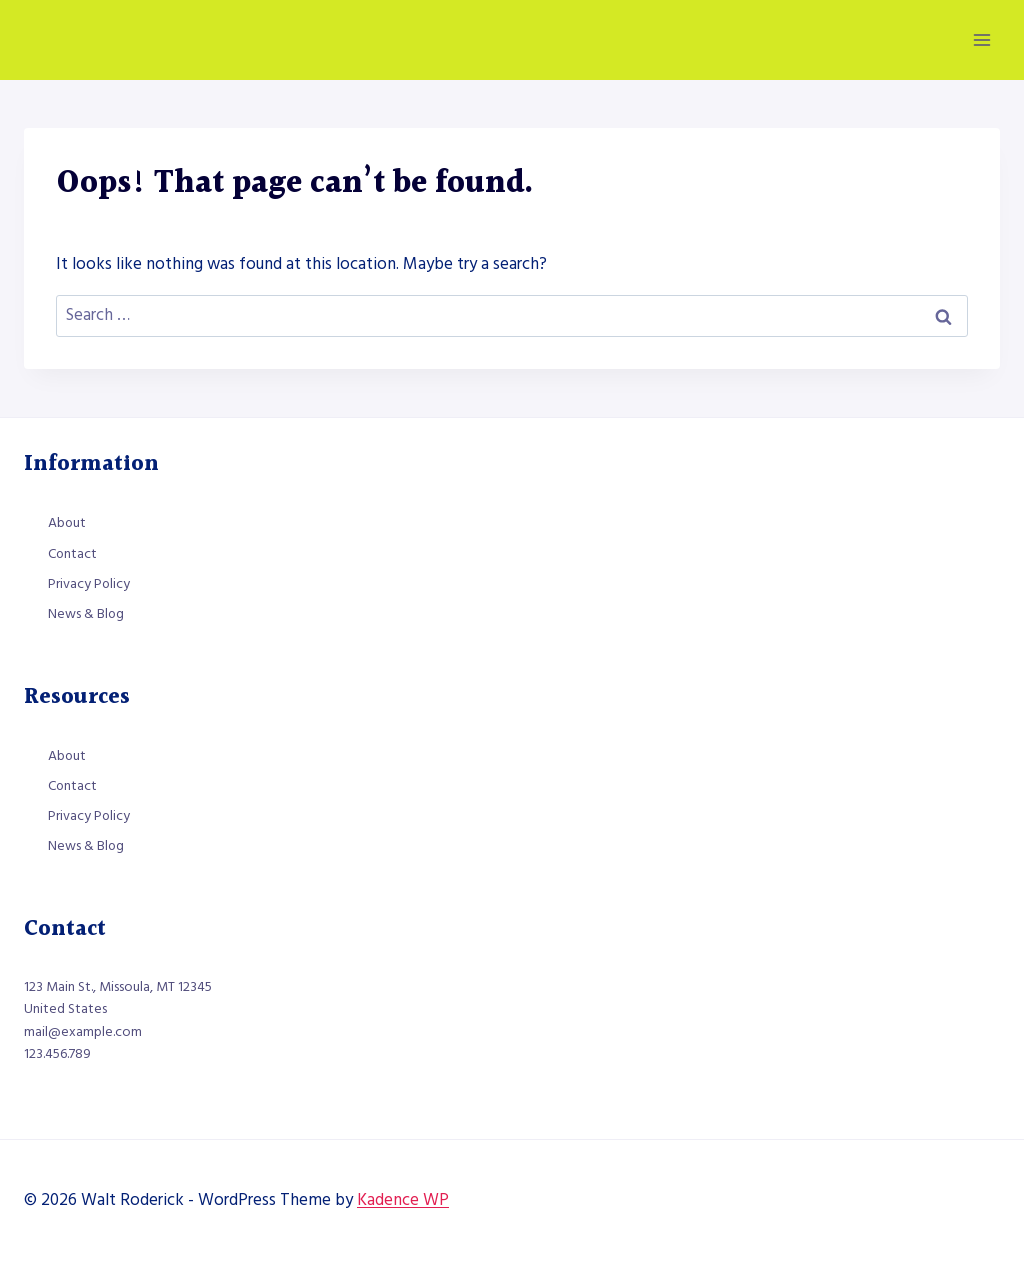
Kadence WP (403, 1200)
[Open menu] (981, 39)
